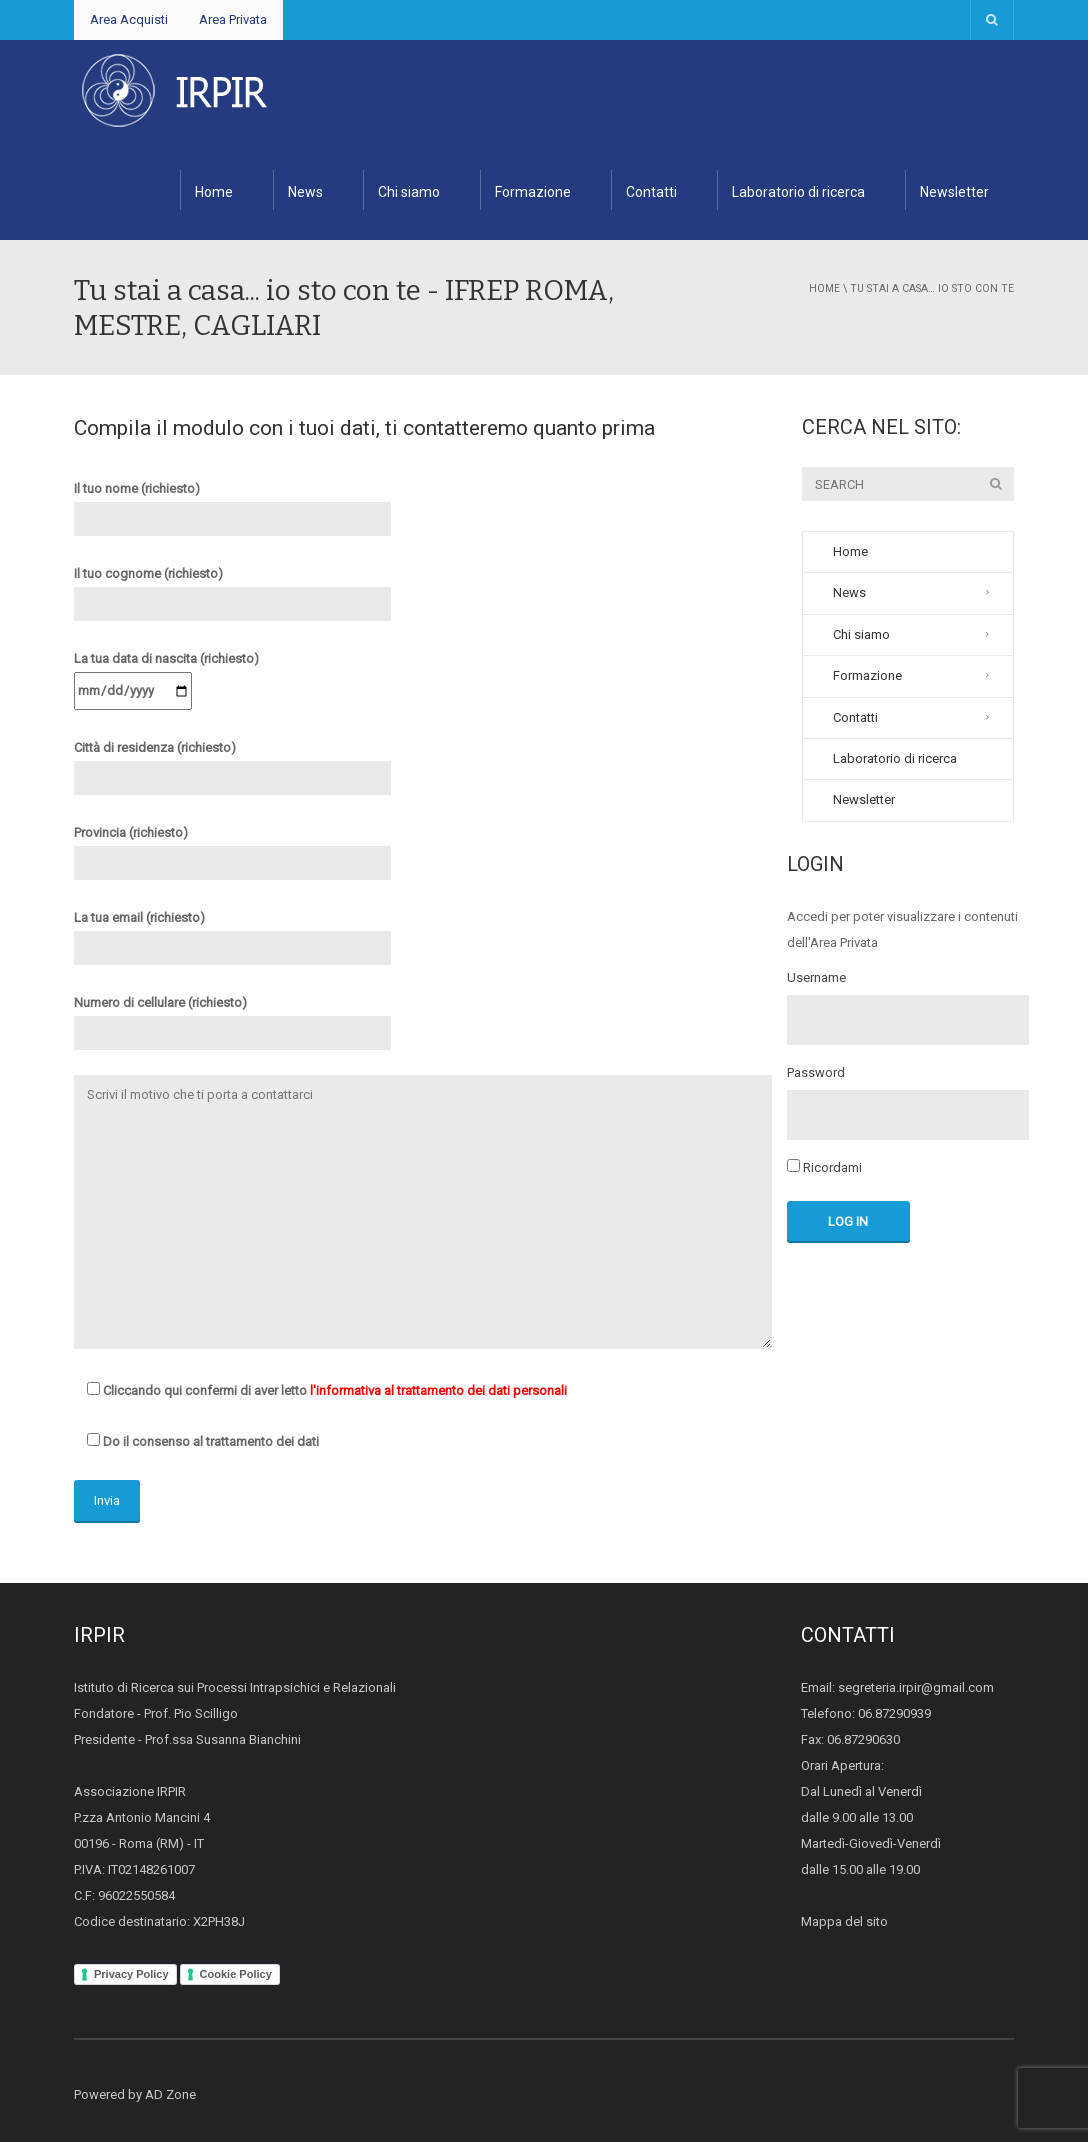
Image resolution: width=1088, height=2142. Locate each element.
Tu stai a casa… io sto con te (932, 288)
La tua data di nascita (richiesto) (166, 674)
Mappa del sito (844, 1921)
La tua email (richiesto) (232, 933)
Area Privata (233, 19)
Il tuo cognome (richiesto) (232, 589)
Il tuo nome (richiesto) (232, 504)
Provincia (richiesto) (232, 848)
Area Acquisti (129, 19)
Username (816, 978)
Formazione (533, 192)
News (305, 192)
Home (214, 192)
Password (816, 1073)
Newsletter (954, 192)
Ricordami (824, 1167)
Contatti (651, 192)
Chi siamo (409, 192)
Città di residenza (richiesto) (232, 763)
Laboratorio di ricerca (798, 192)
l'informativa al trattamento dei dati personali (438, 1390)
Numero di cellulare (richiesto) (232, 1018)
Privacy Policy (131, 1974)
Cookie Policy (236, 1974)
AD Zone (170, 2094)
